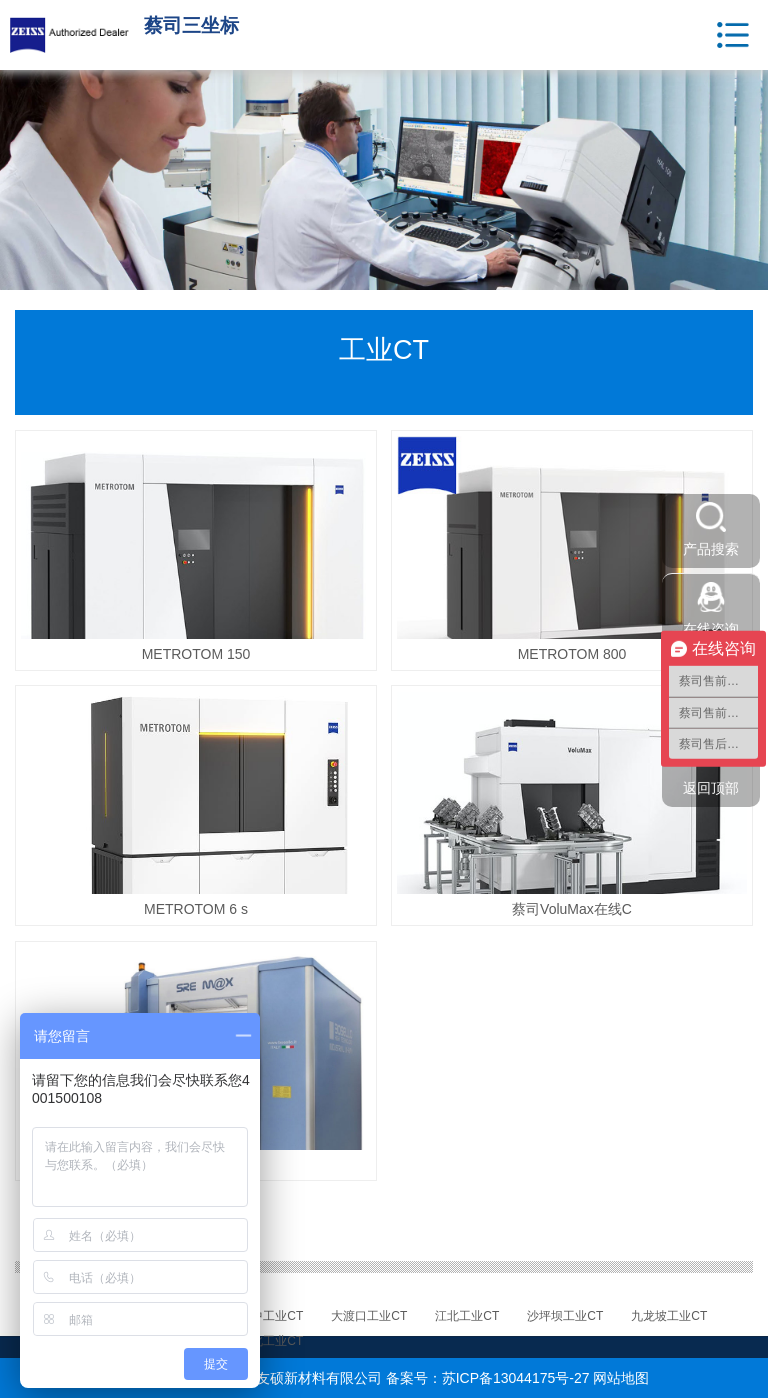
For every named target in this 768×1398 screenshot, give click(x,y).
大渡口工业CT (369, 1316)
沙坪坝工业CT (565, 1316)
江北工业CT (467, 1316)
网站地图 (621, 1378)
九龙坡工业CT (669, 1316)
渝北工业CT (271, 1341)
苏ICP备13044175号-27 (516, 1378)
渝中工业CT (271, 1316)
